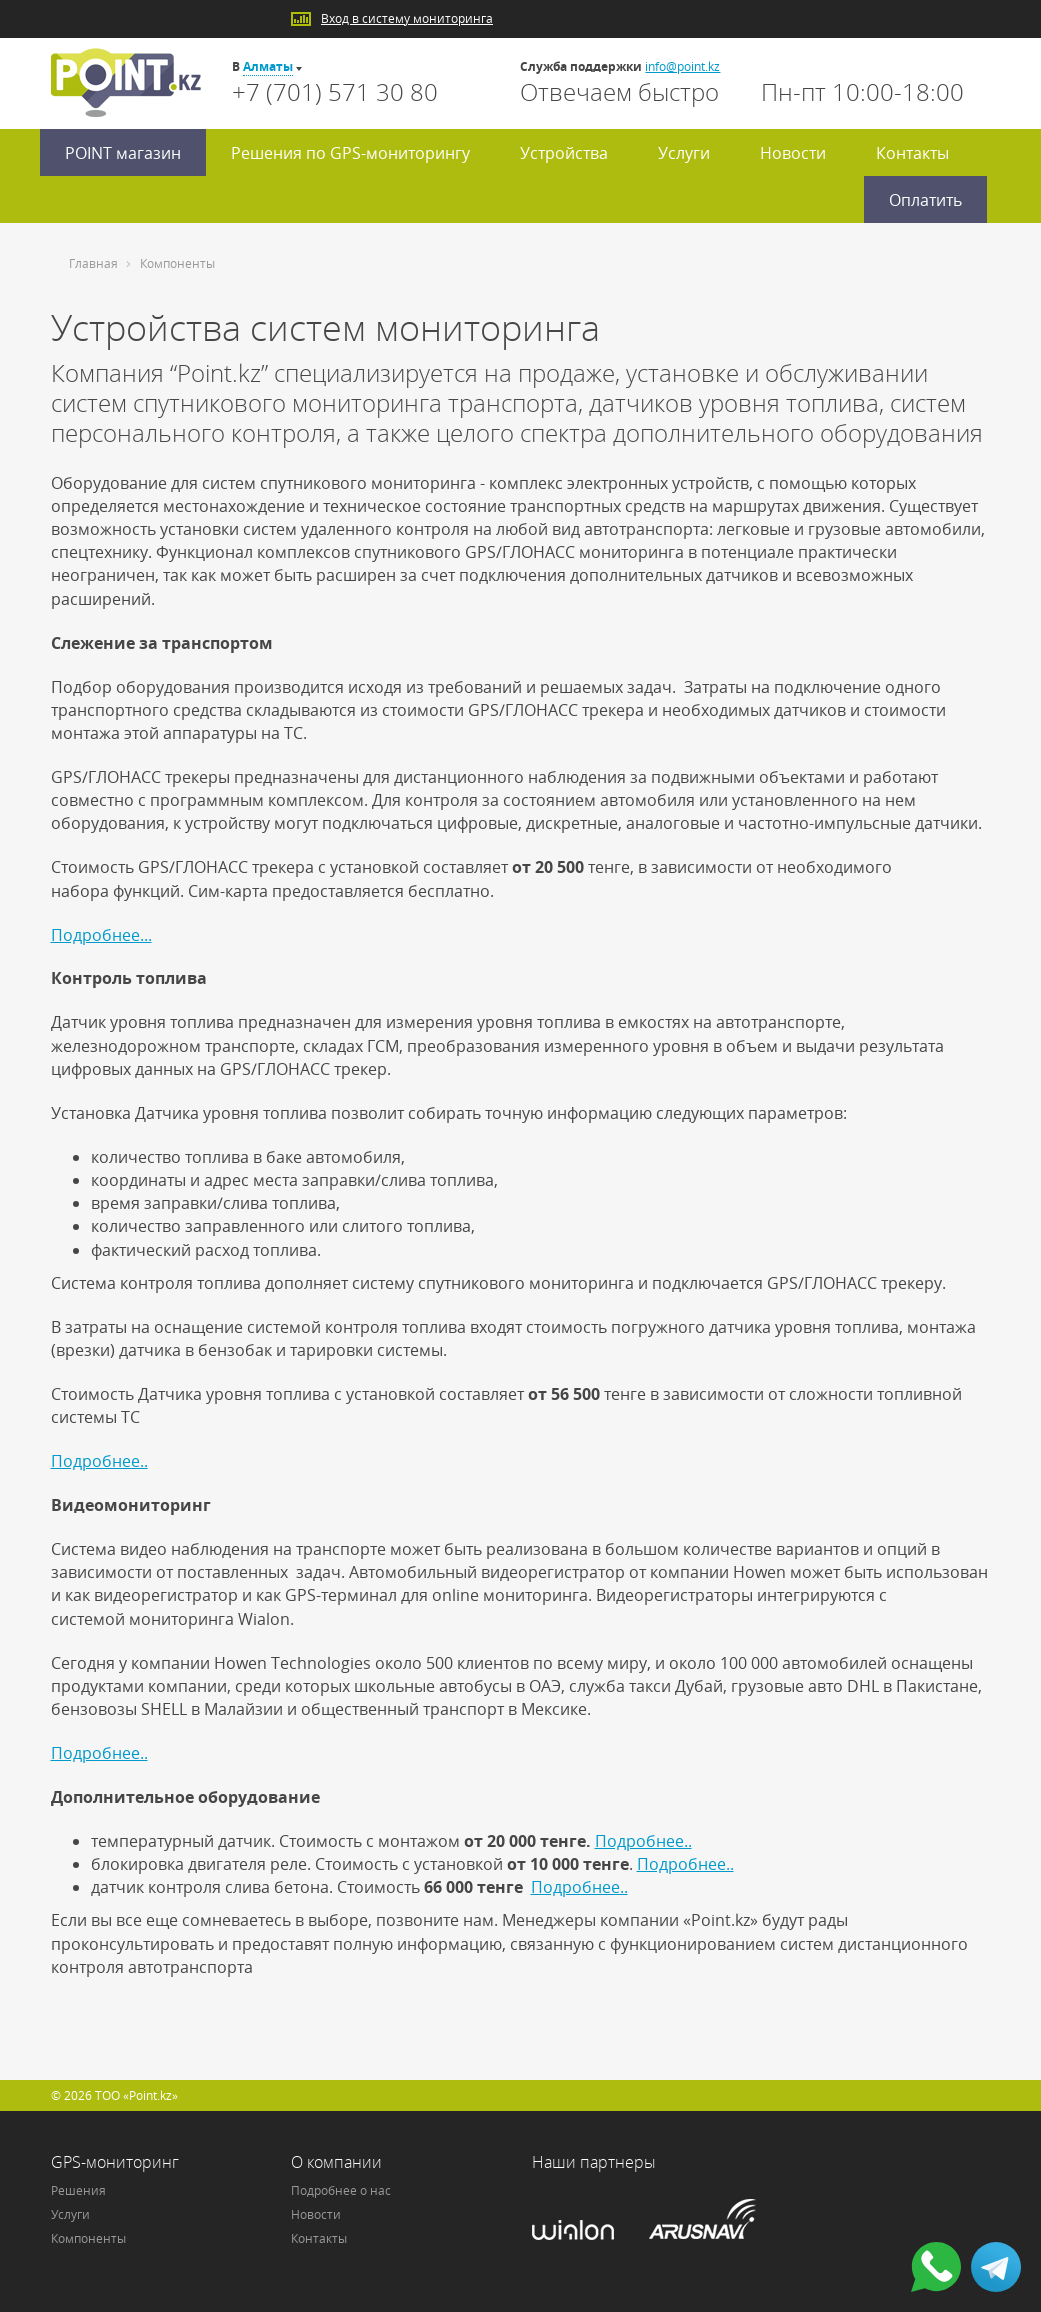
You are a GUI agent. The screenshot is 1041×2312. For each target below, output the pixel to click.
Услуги (684, 153)
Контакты (912, 153)
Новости (793, 153)
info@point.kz (682, 66)
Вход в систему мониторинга (407, 18)
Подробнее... (101, 935)
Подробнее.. (99, 1461)
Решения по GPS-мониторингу (350, 153)
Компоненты (88, 2238)
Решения (78, 2190)
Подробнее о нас (341, 2190)
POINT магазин (123, 153)
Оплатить (925, 200)
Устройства (564, 153)
